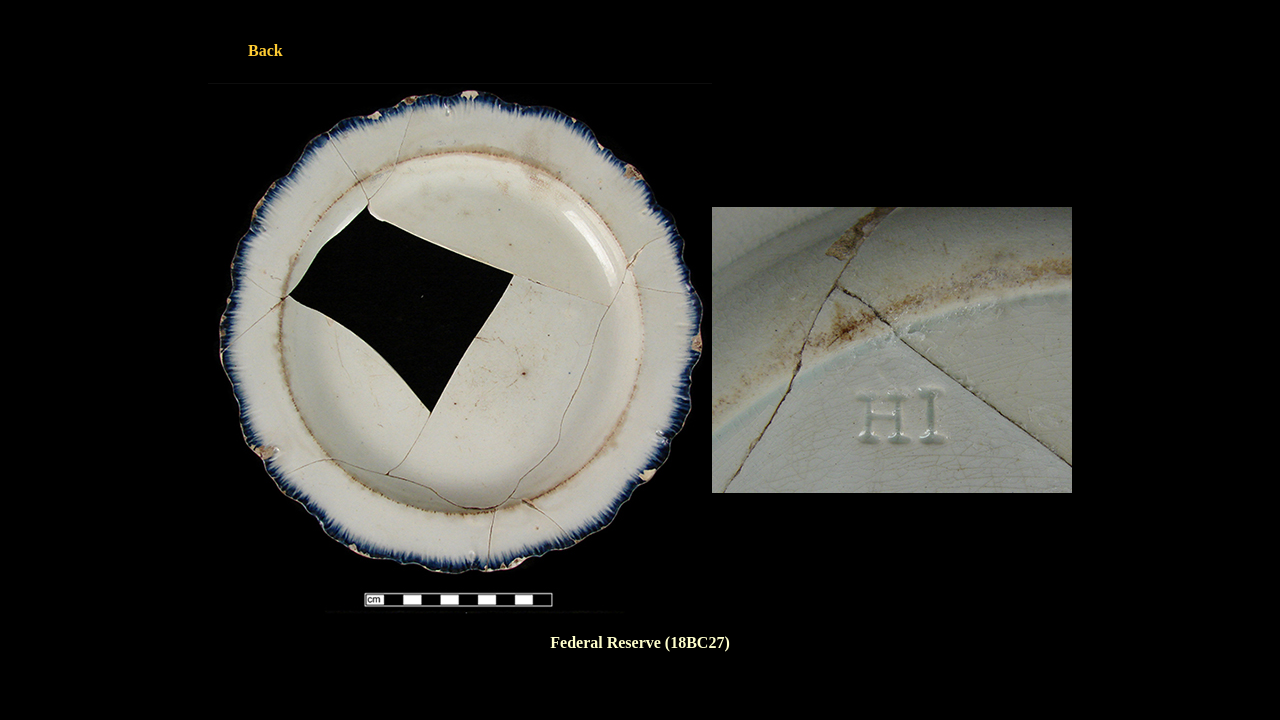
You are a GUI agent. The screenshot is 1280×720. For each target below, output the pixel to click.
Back (265, 50)
